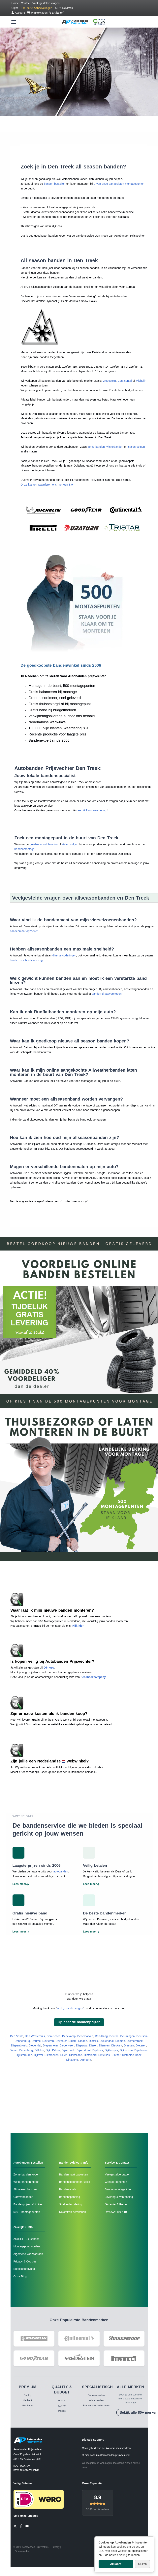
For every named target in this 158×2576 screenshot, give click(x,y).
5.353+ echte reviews (97, 2509)
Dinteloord (90, 2055)
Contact (25, 3)
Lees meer (19, 1884)
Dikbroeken (52, 2055)
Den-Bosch (53, 2036)
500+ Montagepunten (27, 2212)
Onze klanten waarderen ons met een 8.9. (47, 484)
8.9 (97, 2497)
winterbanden (115, 446)
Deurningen (127, 2036)
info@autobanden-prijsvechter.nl (113, 2455)
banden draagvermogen (107, 993)
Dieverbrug (26, 2050)
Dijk (48, 2050)
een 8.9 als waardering (92, 810)
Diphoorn (85, 2059)
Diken (63, 2055)
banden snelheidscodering (26, 960)
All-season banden (25, 2189)
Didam (72, 2040)
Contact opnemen (116, 2181)
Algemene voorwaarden (28, 2254)
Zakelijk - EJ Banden (27, 2238)
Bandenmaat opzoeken (73, 2174)
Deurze (36, 2040)
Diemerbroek (134, 2040)
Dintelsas (104, 2055)
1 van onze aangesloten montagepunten (119, 183)
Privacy (55, 2547)
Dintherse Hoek (132, 2055)
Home (15, 3)
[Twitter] (15, 2525)
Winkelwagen (45, 12)
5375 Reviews (64, 8)
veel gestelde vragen (70, 2008)
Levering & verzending (119, 2196)
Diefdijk (93, 2040)
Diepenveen (66, 2045)
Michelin (141, 380)
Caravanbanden (23, 2196)
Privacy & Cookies (25, 2261)
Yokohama (27, 2405)
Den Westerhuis (35, 2036)
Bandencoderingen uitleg (74, 2181)
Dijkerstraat (84, 2050)
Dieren (93, 2045)
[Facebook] (21, 2525)
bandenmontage (24, 849)
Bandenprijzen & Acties (28, 2204)
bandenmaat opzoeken (24, 931)
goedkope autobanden (43, 844)
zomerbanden (96, 446)
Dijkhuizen (126, 2050)
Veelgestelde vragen (117, 2174)
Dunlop (27, 2395)
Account (18, 12)
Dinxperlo (72, 2059)
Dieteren (141, 2045)
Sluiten (142, 2563)
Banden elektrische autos (96, 2405)
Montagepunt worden (27, 2246)
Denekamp (69, 2036)
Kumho (62, 2405)
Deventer (61, 2040)
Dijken (56, 2050)
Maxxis (62, 2411)
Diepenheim (50, 2045)
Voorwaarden (23, 2551)
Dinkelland (75, 2055)
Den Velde (16, 2036)
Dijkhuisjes (111, 2050)
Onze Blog (20, 2276)
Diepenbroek (19, 2045)
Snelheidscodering (70, 2204)
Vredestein (109, 380)
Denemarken (85, 2036)
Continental (125, 380)
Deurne (114, 2036)
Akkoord (115, 2563)
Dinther (115, 2055)
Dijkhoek (97, 2050)
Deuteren (48, 2040)
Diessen (129, 2045)
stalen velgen (136, 446)
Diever (14, 2050)
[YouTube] (27, 2525)
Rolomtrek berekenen (72, 2212)
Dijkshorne (140, 2050)
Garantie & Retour (116, 2204)
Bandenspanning (69, 2196)
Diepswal (81, 2045)
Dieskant (116, 2045)
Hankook (27, 2400)
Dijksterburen (24, 2055)
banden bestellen (54, 183)
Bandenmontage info (118, 2189)
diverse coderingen (64, 955)
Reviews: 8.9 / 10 (116, 2212)
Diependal (35, 2045)
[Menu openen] (13, 22)
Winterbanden (96, 2400)
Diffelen (39, 2050)
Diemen (120, 2040)
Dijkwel (38, 2055)
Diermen (104, 2045)
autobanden (60, 1871)
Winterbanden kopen (26, 2181)
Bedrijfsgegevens (24, 2268)
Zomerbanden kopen (26, 2174)
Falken (61, 2400)
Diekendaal (107, 2040)
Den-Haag (101, 2036)
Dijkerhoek (68, 2050)
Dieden (82, 2040)
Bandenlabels (67, 2189)
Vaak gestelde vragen (45, 3)
